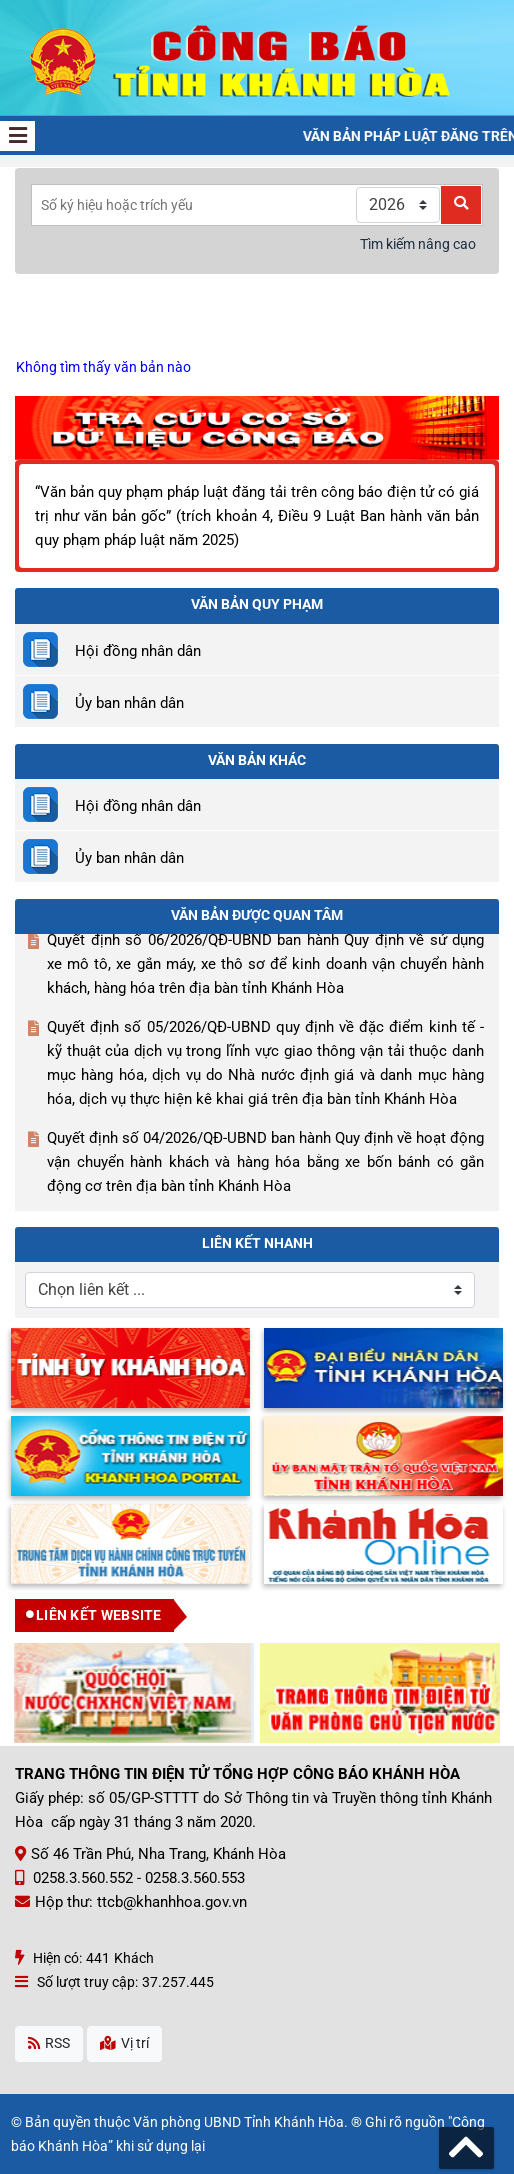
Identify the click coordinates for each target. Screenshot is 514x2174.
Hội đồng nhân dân (138, 651)
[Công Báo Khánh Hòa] (257, 57)
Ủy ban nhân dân (129, 703)
